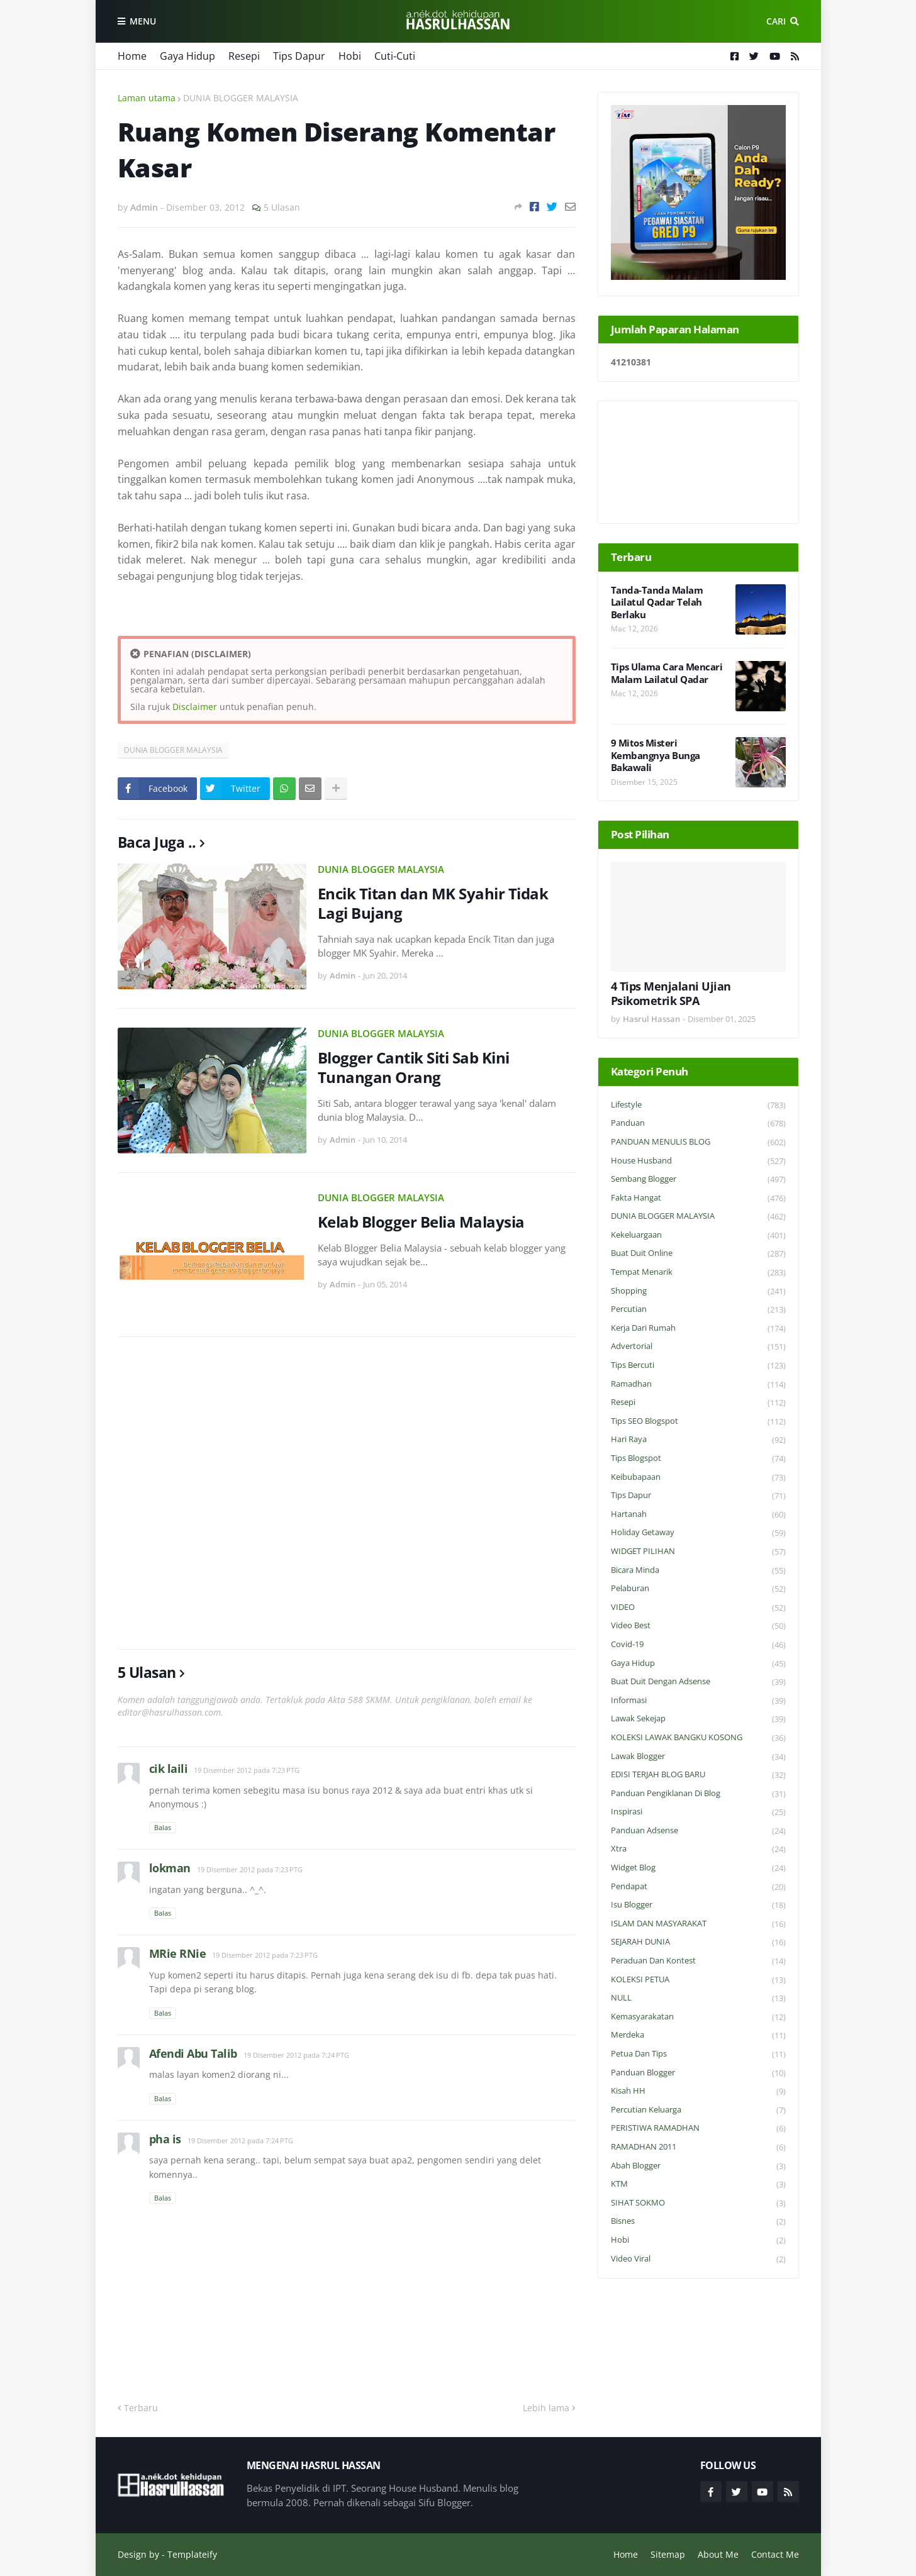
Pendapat (698, 1887)
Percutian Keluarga (698, 2110)
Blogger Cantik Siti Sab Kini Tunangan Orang (414, 1067)
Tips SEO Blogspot (698, 1421)
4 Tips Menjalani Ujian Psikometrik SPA (671, 993)
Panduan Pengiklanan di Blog (698, 1794)
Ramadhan (698, 1384)
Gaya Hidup (187, 56)
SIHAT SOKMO (698, 2203)
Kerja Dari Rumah (698, 1328)
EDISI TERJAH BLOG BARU (698, 1775)
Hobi (349, 56)
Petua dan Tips (698, 2054)
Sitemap (668, 2554)
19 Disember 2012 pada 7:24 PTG (296, 2055)
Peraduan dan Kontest (698, 1961)
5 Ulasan (282, 207)
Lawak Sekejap (698, 1719)
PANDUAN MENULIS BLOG (698, 1142)
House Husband (698, 1161)
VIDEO (698, 1607)
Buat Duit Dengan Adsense (698, 1682)
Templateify (192, 2554)
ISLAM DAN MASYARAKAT (698, 1924)
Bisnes (698, 2221)
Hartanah (698, 1514)
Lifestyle (698, 1105)
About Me (718, 2554)
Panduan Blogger (698, 2073)
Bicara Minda (698, 1570)
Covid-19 (698, 1645)
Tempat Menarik (698, 1272)
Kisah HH (698, 2091)
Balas (162, 1827)
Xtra (698, 1849)
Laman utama (147, 98)
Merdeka (698, 2035)
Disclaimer (194, 707)
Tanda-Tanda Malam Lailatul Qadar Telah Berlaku (657, 602)
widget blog (698, 1868)
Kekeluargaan (698, 1235)
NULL (698, 1998)
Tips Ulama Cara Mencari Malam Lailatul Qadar (667, 673)
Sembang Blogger (698, 1179)
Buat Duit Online (698, 1253)
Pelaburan (698, 1589)
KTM (698, 2184)
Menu (143, 21)
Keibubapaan (698, 1477)
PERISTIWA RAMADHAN (698, 2128)
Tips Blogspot (698, 1458)
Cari (776, 21)
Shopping (698, 1291)
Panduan (698, 1123)
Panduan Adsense (698, 1831)
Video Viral (698, 2259)
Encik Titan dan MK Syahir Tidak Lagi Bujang (433, 903)
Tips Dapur (299, 56)
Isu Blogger (698, 1905)
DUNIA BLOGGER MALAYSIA (240, 98)
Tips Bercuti (698, 1365)
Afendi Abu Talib (193, 2053)
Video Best (698, 1626)
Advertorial (698, 1346)
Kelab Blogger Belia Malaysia (421, 1221)
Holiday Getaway (698, 1533)
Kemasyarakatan (698, 2017)
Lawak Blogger (698, 1756)
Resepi (244, 56)
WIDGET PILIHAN (698, 1551)
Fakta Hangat (698, 1198)
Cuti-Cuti (394, 56)
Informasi (698, 1700)
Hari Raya (698, 1439)
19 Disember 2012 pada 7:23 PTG (246, 1770)
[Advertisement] (347, 1493)
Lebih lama (546, 2408)
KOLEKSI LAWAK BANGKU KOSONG (698, 1738)
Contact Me (775, 2554)
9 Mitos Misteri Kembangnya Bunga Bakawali (655, 755)
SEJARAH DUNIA (698, 1942)
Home (132, 56)
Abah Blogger (698, 2166)
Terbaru (141, 2408)
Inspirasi (698, 1812)
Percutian (698, 1309)
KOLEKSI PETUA (698, 1980)
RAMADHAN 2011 (698, 2147)
